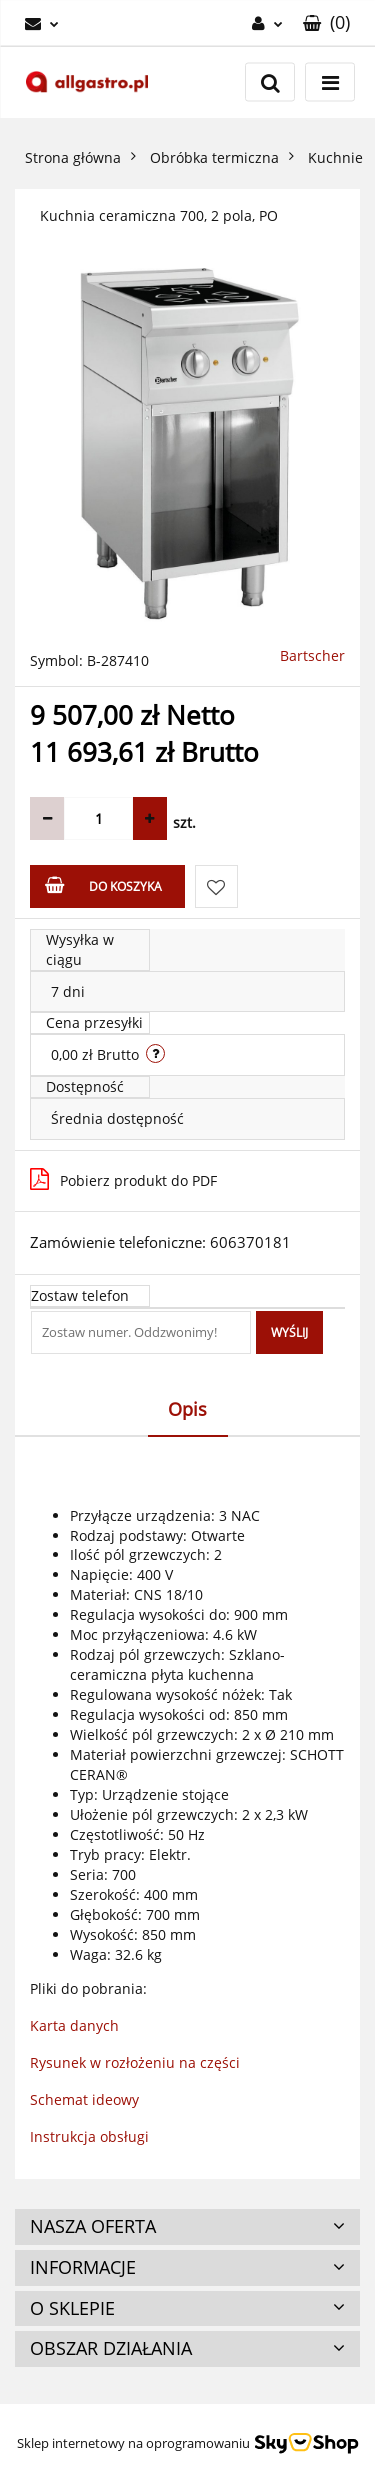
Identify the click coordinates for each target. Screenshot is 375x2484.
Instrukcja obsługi (89, 2136)
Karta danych (74, 2025)
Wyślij (289, 1332)
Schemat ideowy (84, 2099)
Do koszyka (103, 885)
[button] (326, 23)
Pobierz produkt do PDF (123, 1179)
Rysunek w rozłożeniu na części (135, 2062)
